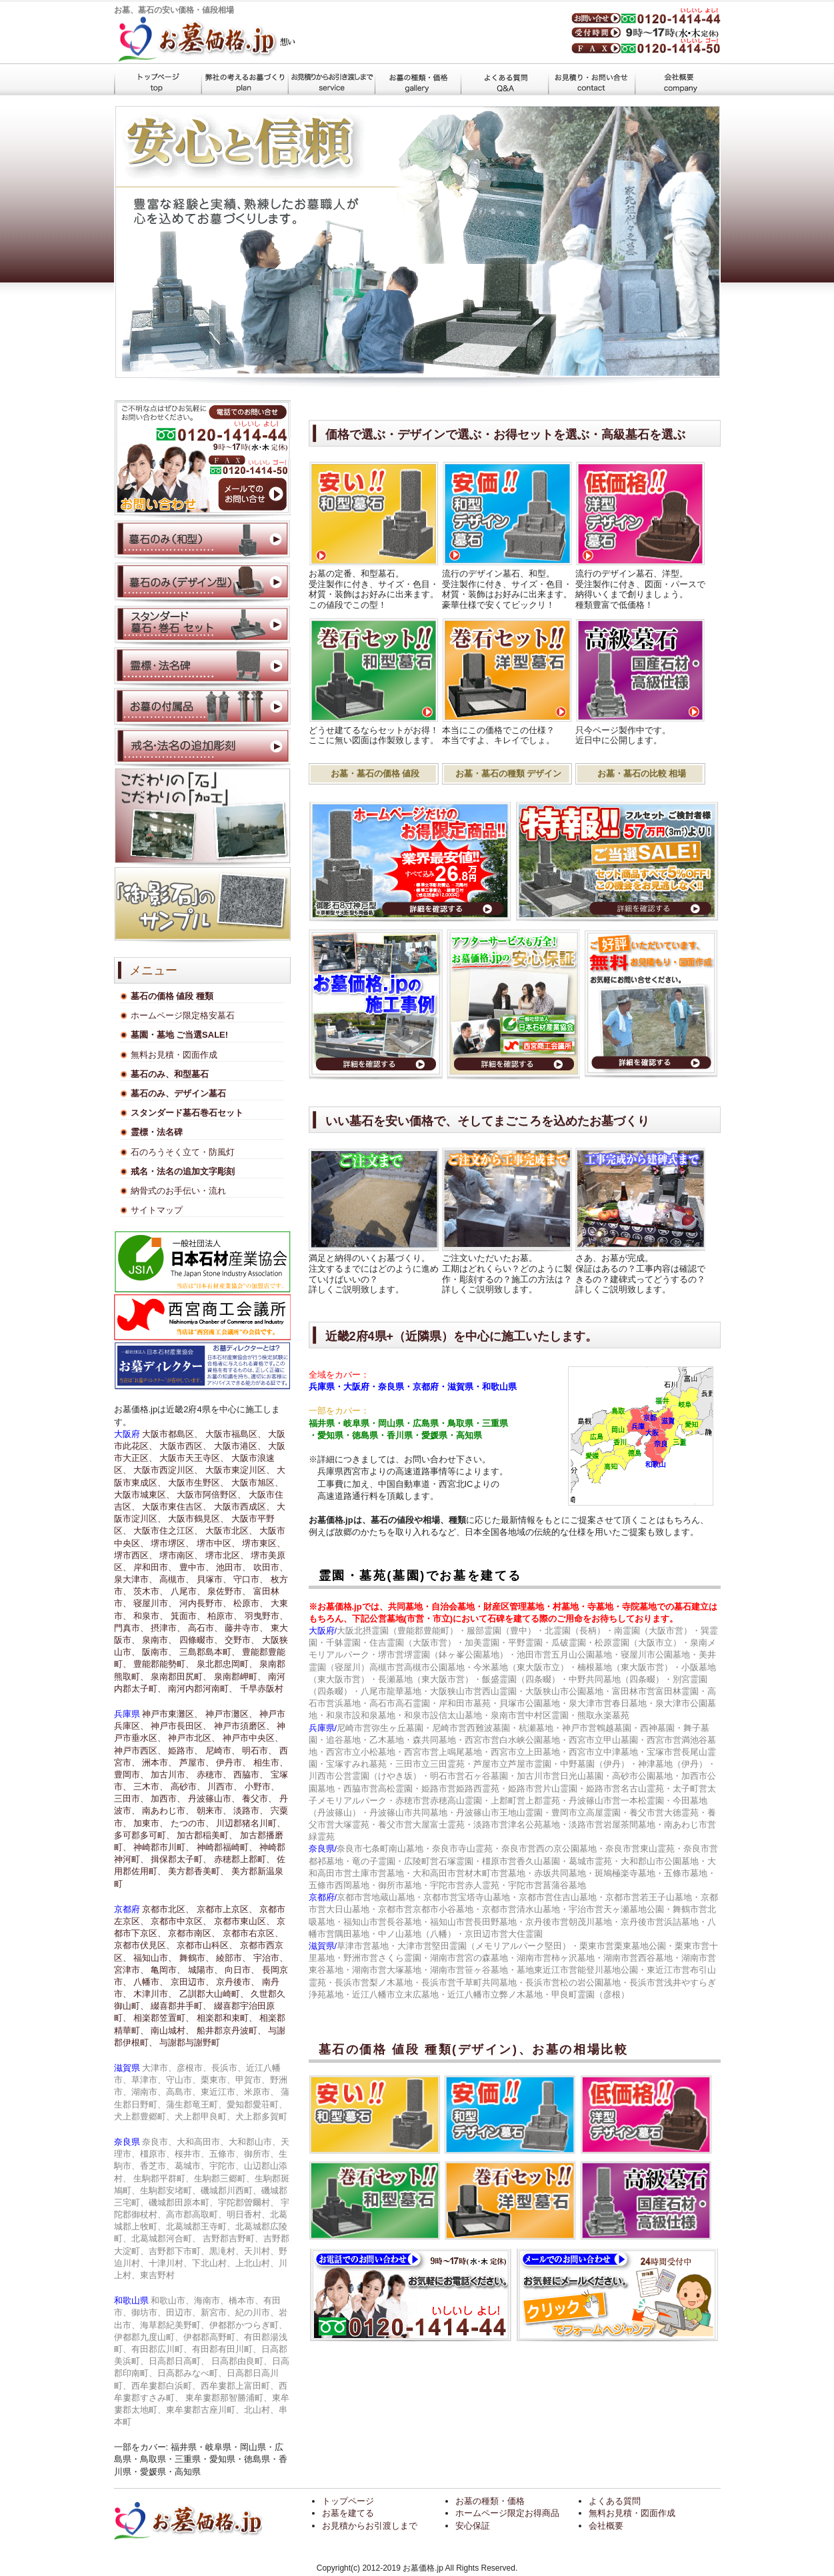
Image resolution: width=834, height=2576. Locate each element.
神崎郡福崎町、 (227, 1847)
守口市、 (250, 1579)
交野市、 (242, 1640)
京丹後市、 (237, 1982)
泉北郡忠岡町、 (227, 1664)
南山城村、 (172, 2030)
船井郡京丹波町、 (231, 2030)
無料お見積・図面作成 (174, 1055)
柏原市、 (224, 1616)
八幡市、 (150, 1982)
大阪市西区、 (185, 1446)
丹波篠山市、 (214, 1799)
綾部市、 (233, 1958)
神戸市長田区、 (181, 1726)
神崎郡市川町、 (163, 1847)
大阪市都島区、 (172, 1434)
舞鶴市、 (196, 1958)
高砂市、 (188, 1787)
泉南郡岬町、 (240, 1677)
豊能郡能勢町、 (163, 1664)
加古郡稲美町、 (207, 1835)
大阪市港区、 (240, 1446)
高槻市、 (176, 1579)
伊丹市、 (233, 1763)
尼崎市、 (222, 1751)
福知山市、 (155, 1958)
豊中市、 (196, 1567)
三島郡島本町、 (209, 1652)
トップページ (157, 78)
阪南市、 (159, 1652)
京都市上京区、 (227, 1909)
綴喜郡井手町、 (181, 2006)
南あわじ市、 (168, 1811)
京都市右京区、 (253, 1933)
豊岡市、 (131, 1775)
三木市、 (150, 1787)
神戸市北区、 (194, 1738)
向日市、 (242, 1970)
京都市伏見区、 (144, 1945)
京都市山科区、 (207, 1945)
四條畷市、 (201, 1640)
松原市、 (250, 1603)
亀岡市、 (168, 1970)
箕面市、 (188, 1616)
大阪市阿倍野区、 (211, 1495)
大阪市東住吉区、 (176, 1507)
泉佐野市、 (229, 1591)
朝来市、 (214, 1811)
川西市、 (224, 1787)
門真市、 (131, 1628)
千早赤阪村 (261, 1689)
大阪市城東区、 (144, 1495)
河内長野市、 (205, 1603)
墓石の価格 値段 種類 (417, 78)
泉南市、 (159, 1640)
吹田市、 (270, 1567)
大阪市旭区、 (257, 1483)
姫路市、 (185, 1751)
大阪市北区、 (231, 1531)
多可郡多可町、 (144, 1835)
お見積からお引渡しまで (369, 2526)
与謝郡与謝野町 (189, 2042)
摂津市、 (168, 1628)
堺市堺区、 (172, 1543)
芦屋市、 (196, 1763)
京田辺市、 (192, 1982)
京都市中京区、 (181, 1921)
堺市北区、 (227, 1555)
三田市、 (131, 1799)
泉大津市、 (135, 1579)
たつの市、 (192, 1823)
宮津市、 (131, 1970)
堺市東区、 (263, 1543)
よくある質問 (504, 78)
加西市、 (168, 1799)
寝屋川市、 (155, 1603)
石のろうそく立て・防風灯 (183, 1152)
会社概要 (677, 78)
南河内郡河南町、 (202, 1689)
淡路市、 (250, 1811)
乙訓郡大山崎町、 (214, 1994)
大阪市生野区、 (198, 1483)
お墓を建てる (244, 78)
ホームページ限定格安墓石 (183, 1015)
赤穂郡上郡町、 (244, 1859)
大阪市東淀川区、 (240, 1470)
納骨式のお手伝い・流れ (178, 1191)
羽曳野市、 (266, 1616)
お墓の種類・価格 (490, 2501)
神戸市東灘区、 (172, 1714)
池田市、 (233, 1567)
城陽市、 (205, 1970)
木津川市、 (155, 1994)
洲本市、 (159, 1763)
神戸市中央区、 (253, 1738)
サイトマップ (157, 1210)
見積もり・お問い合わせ (590, 78)
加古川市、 (172, 1775)
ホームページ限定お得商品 (507, 2513)
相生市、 (270, 1763)
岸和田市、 (155, 1567)
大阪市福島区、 (235, 1434)
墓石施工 (330, 78)
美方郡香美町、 (198, 1871)
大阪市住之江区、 (168, 1531)
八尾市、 (188, 1591)
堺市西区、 (135, 1555)
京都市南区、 (194, 1933)
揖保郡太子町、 (181, 1859)
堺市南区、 (181, 1555)
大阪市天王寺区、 (194, 1458)
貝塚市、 (214, 1579)
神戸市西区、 (140, 1751)
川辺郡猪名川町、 (250, 1823)
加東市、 (150, 1823)
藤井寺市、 (246, 1628)
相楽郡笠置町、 (163, 2018)
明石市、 (259, 1751)
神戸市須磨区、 (244, 1726)
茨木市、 (150, 1591)
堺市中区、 (218, 1543)
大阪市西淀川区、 (168, 1470)
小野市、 (262, 1787)
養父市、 (259, 1799)
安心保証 (472, 2526)
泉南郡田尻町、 (181, 1677)
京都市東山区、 (244, 1921)
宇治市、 (270, 1958)
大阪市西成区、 (244, 1507)
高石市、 (205, 1628)
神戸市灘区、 (231, 1714)
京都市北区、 (168, 1909)
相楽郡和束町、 (227, 2018)
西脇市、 (250, 1775)
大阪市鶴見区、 (198, 1519)
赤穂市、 (214, 1775)
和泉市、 (150, 1616)
